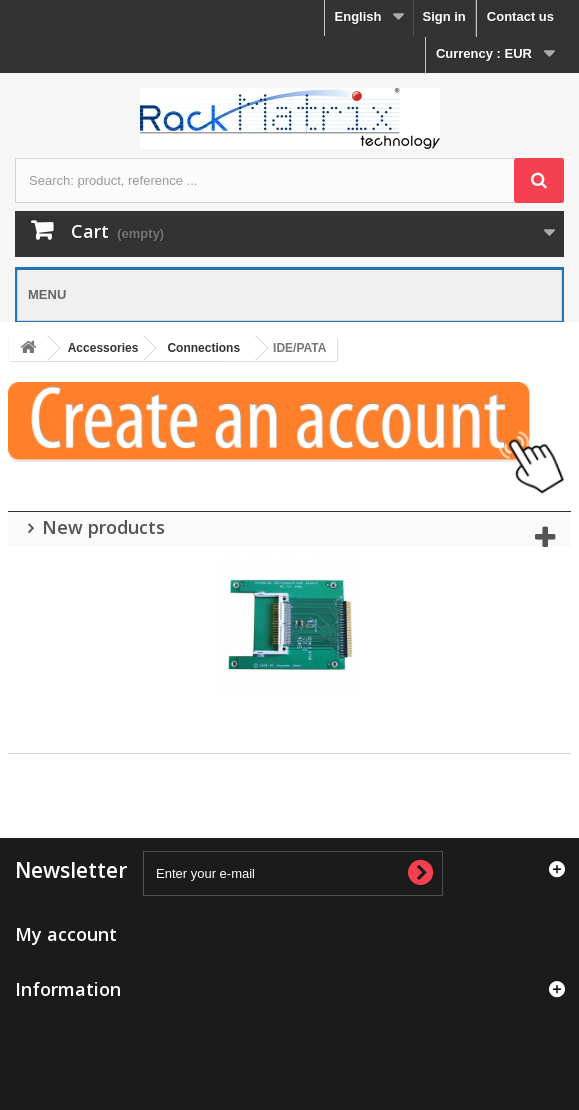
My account (66, 934)
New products (103, 527)
